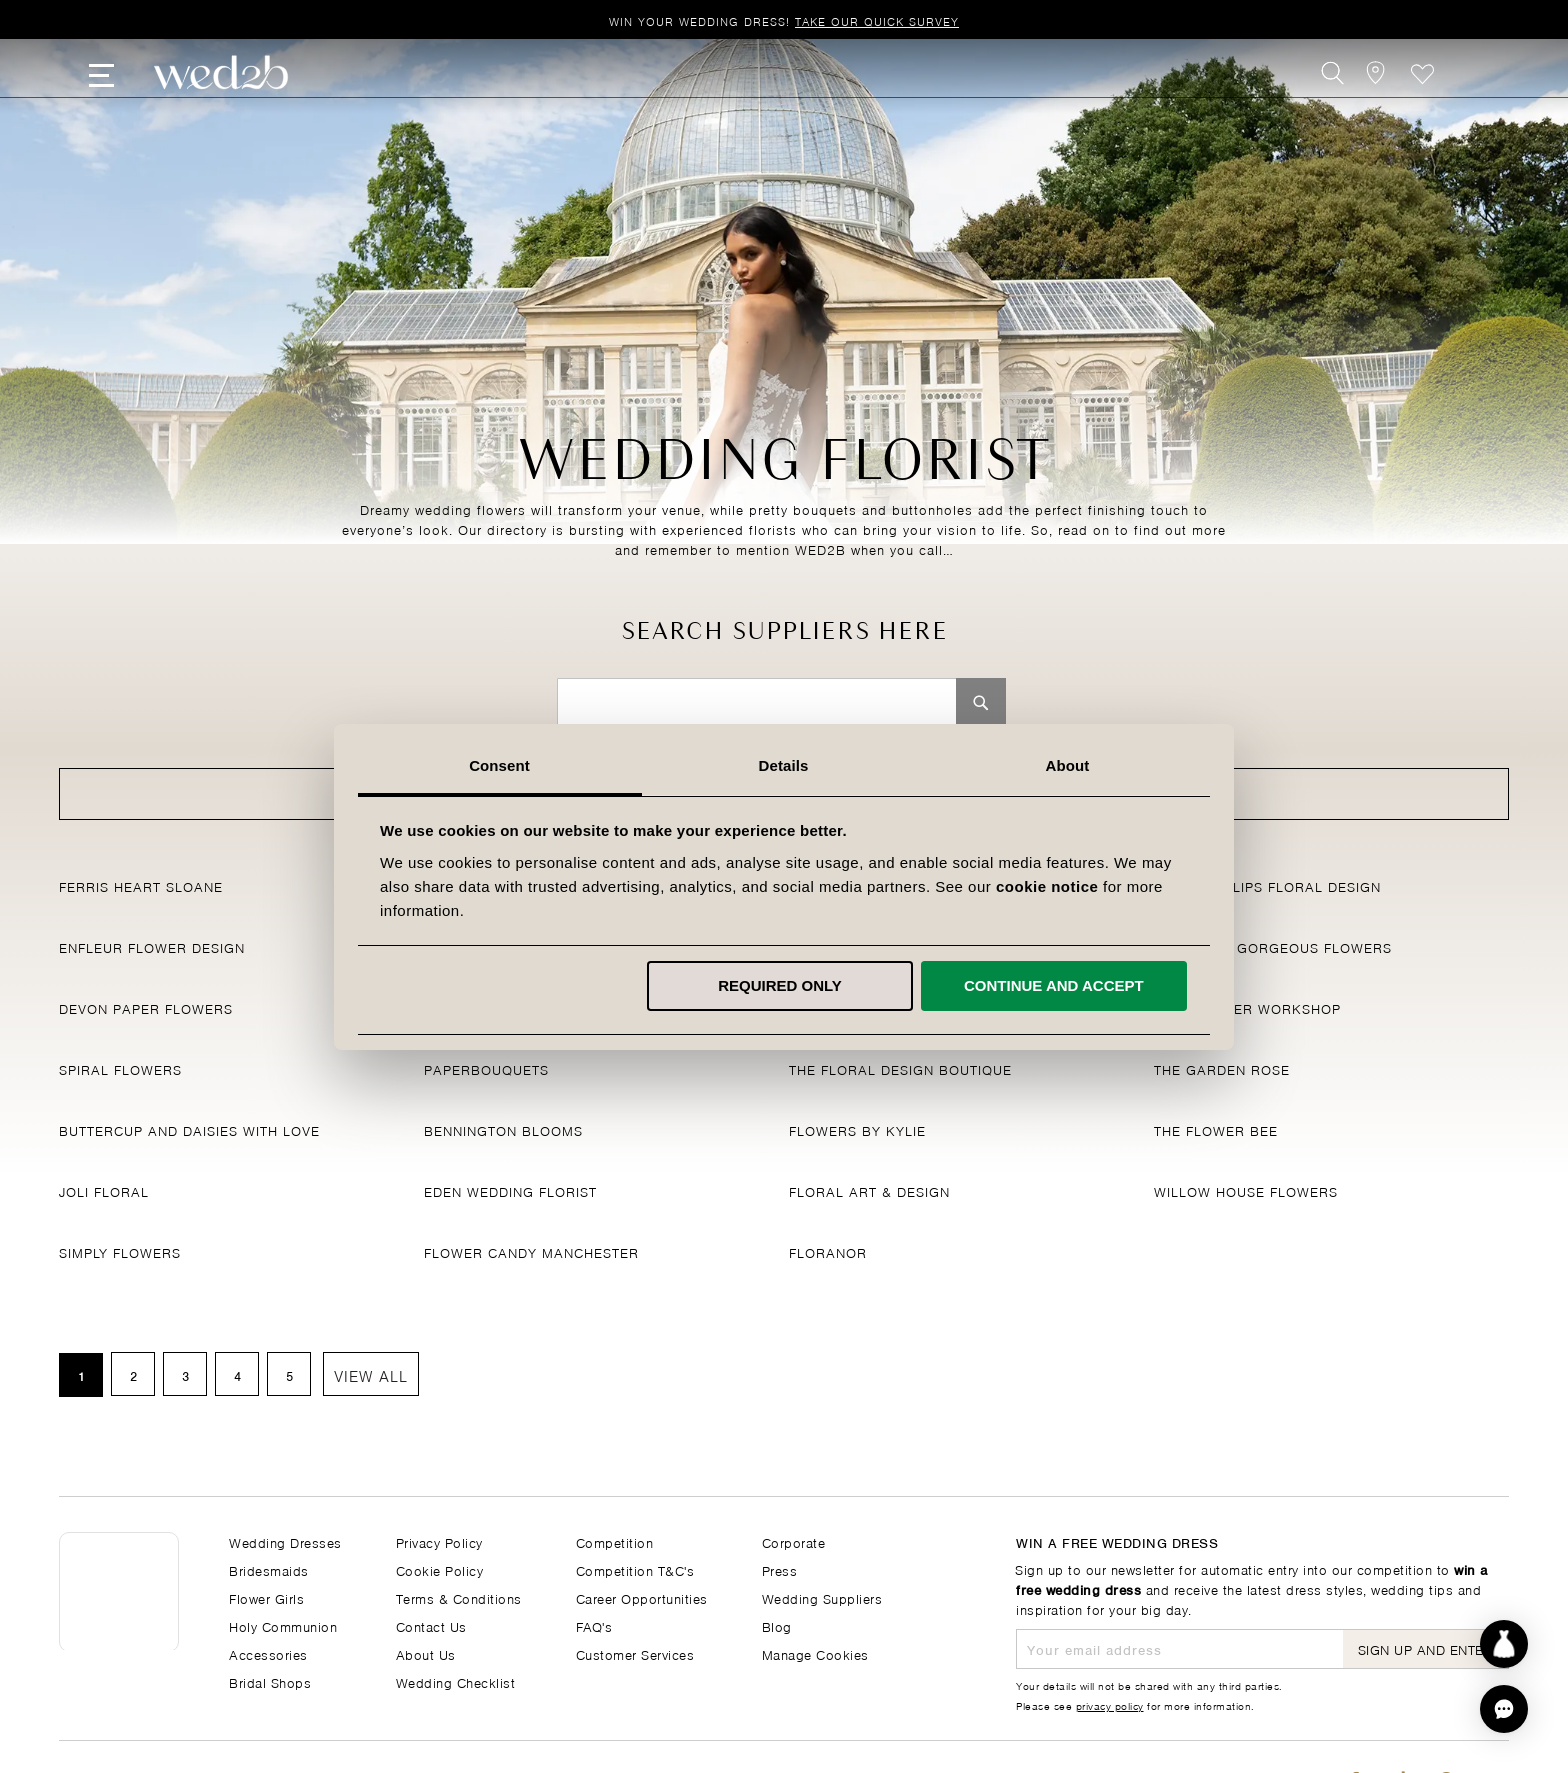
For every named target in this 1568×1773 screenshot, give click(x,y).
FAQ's (594, 1625)
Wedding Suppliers (822, 1597)
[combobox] (757, 703)
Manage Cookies (815, 1653)
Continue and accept (1054, 985)
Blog (777, 1625)
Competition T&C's (635, 1569)
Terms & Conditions (459, 1597)
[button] (1504, 1709)
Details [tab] (784, 765)
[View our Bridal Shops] (1377, 96)
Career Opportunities (642, 1597)
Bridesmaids (269, 1569)
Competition (615, 1541)
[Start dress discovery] (1504, 1644)
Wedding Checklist (456, 1681)
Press (780, 1569)
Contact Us (431, 1625)
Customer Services (635, 1653)
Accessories (268, 1653)
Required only (781, 985)
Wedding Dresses (285, 1541)
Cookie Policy (440, 1569)
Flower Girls (266, 1597)
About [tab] (1068, 765)
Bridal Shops (270, 1681)
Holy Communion (283, 1625)
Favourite (1422, 96)
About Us (426, 1653)
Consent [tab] (500, 765)
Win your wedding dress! (784, 20)
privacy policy (1110, 1705)
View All (371, 1374)
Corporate (794, 1541)
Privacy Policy (439, 1541)
